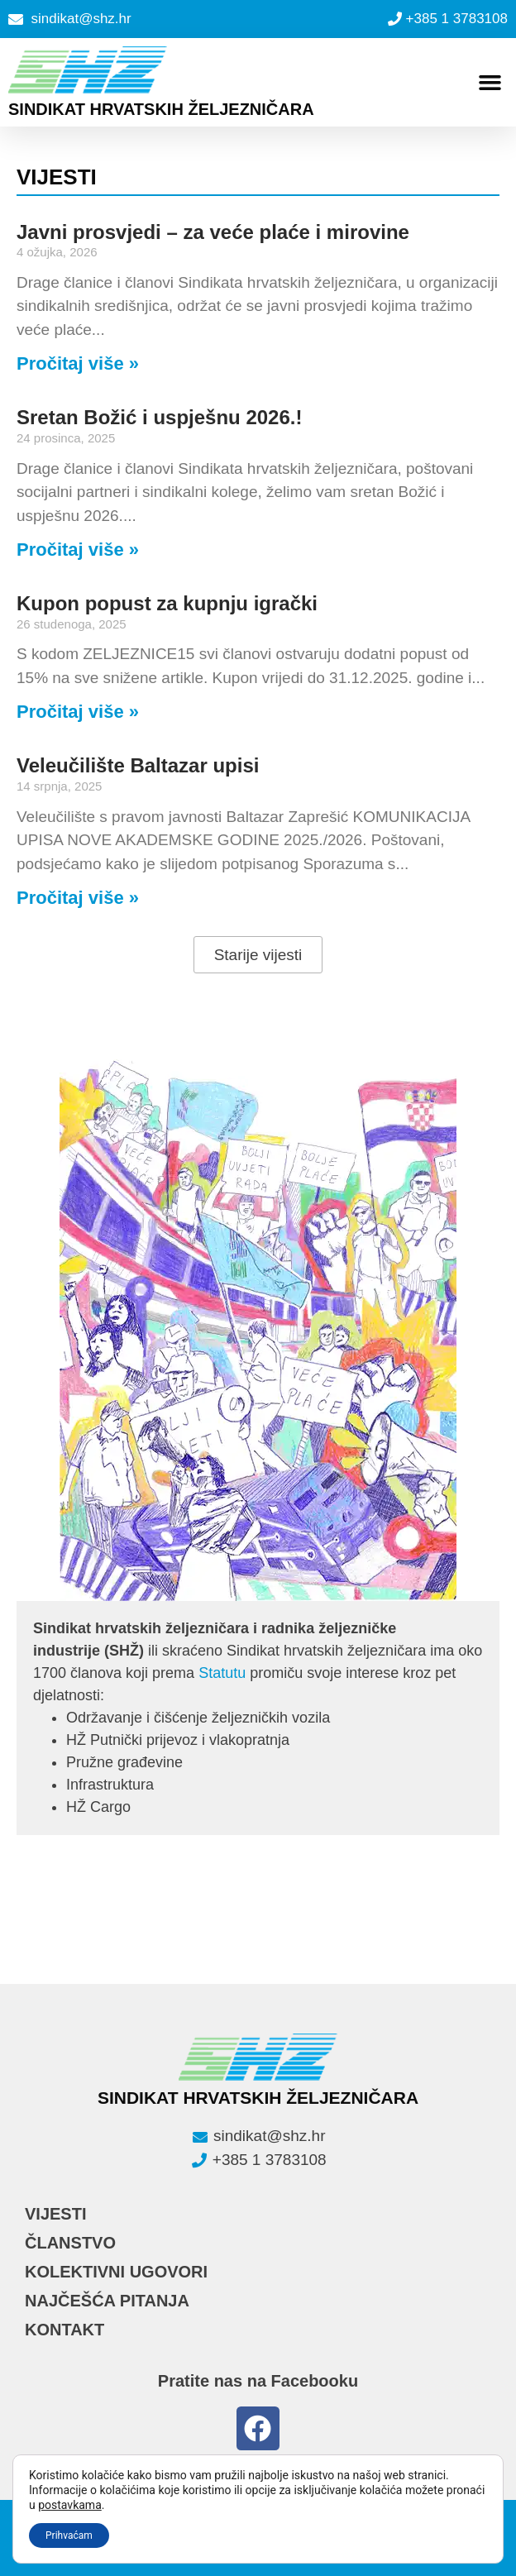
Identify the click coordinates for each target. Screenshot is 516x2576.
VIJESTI (55, 2214)
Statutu (222, 1673)
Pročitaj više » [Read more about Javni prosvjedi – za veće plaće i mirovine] (78, 363)
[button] (489, 82)
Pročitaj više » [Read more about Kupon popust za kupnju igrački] (78, 711)
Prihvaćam (69, 2535)
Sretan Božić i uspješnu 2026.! (159, 417)
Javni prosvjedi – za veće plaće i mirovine (213, 232)
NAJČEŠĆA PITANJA (107, 2301)
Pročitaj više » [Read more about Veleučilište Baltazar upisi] (78, 897)
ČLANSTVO (70, 2243)
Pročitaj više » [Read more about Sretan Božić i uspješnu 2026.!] (78, 549)
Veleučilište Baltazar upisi (138, 765)
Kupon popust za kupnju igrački (167, 603)
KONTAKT (64, 2329)
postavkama (70, 2504)
